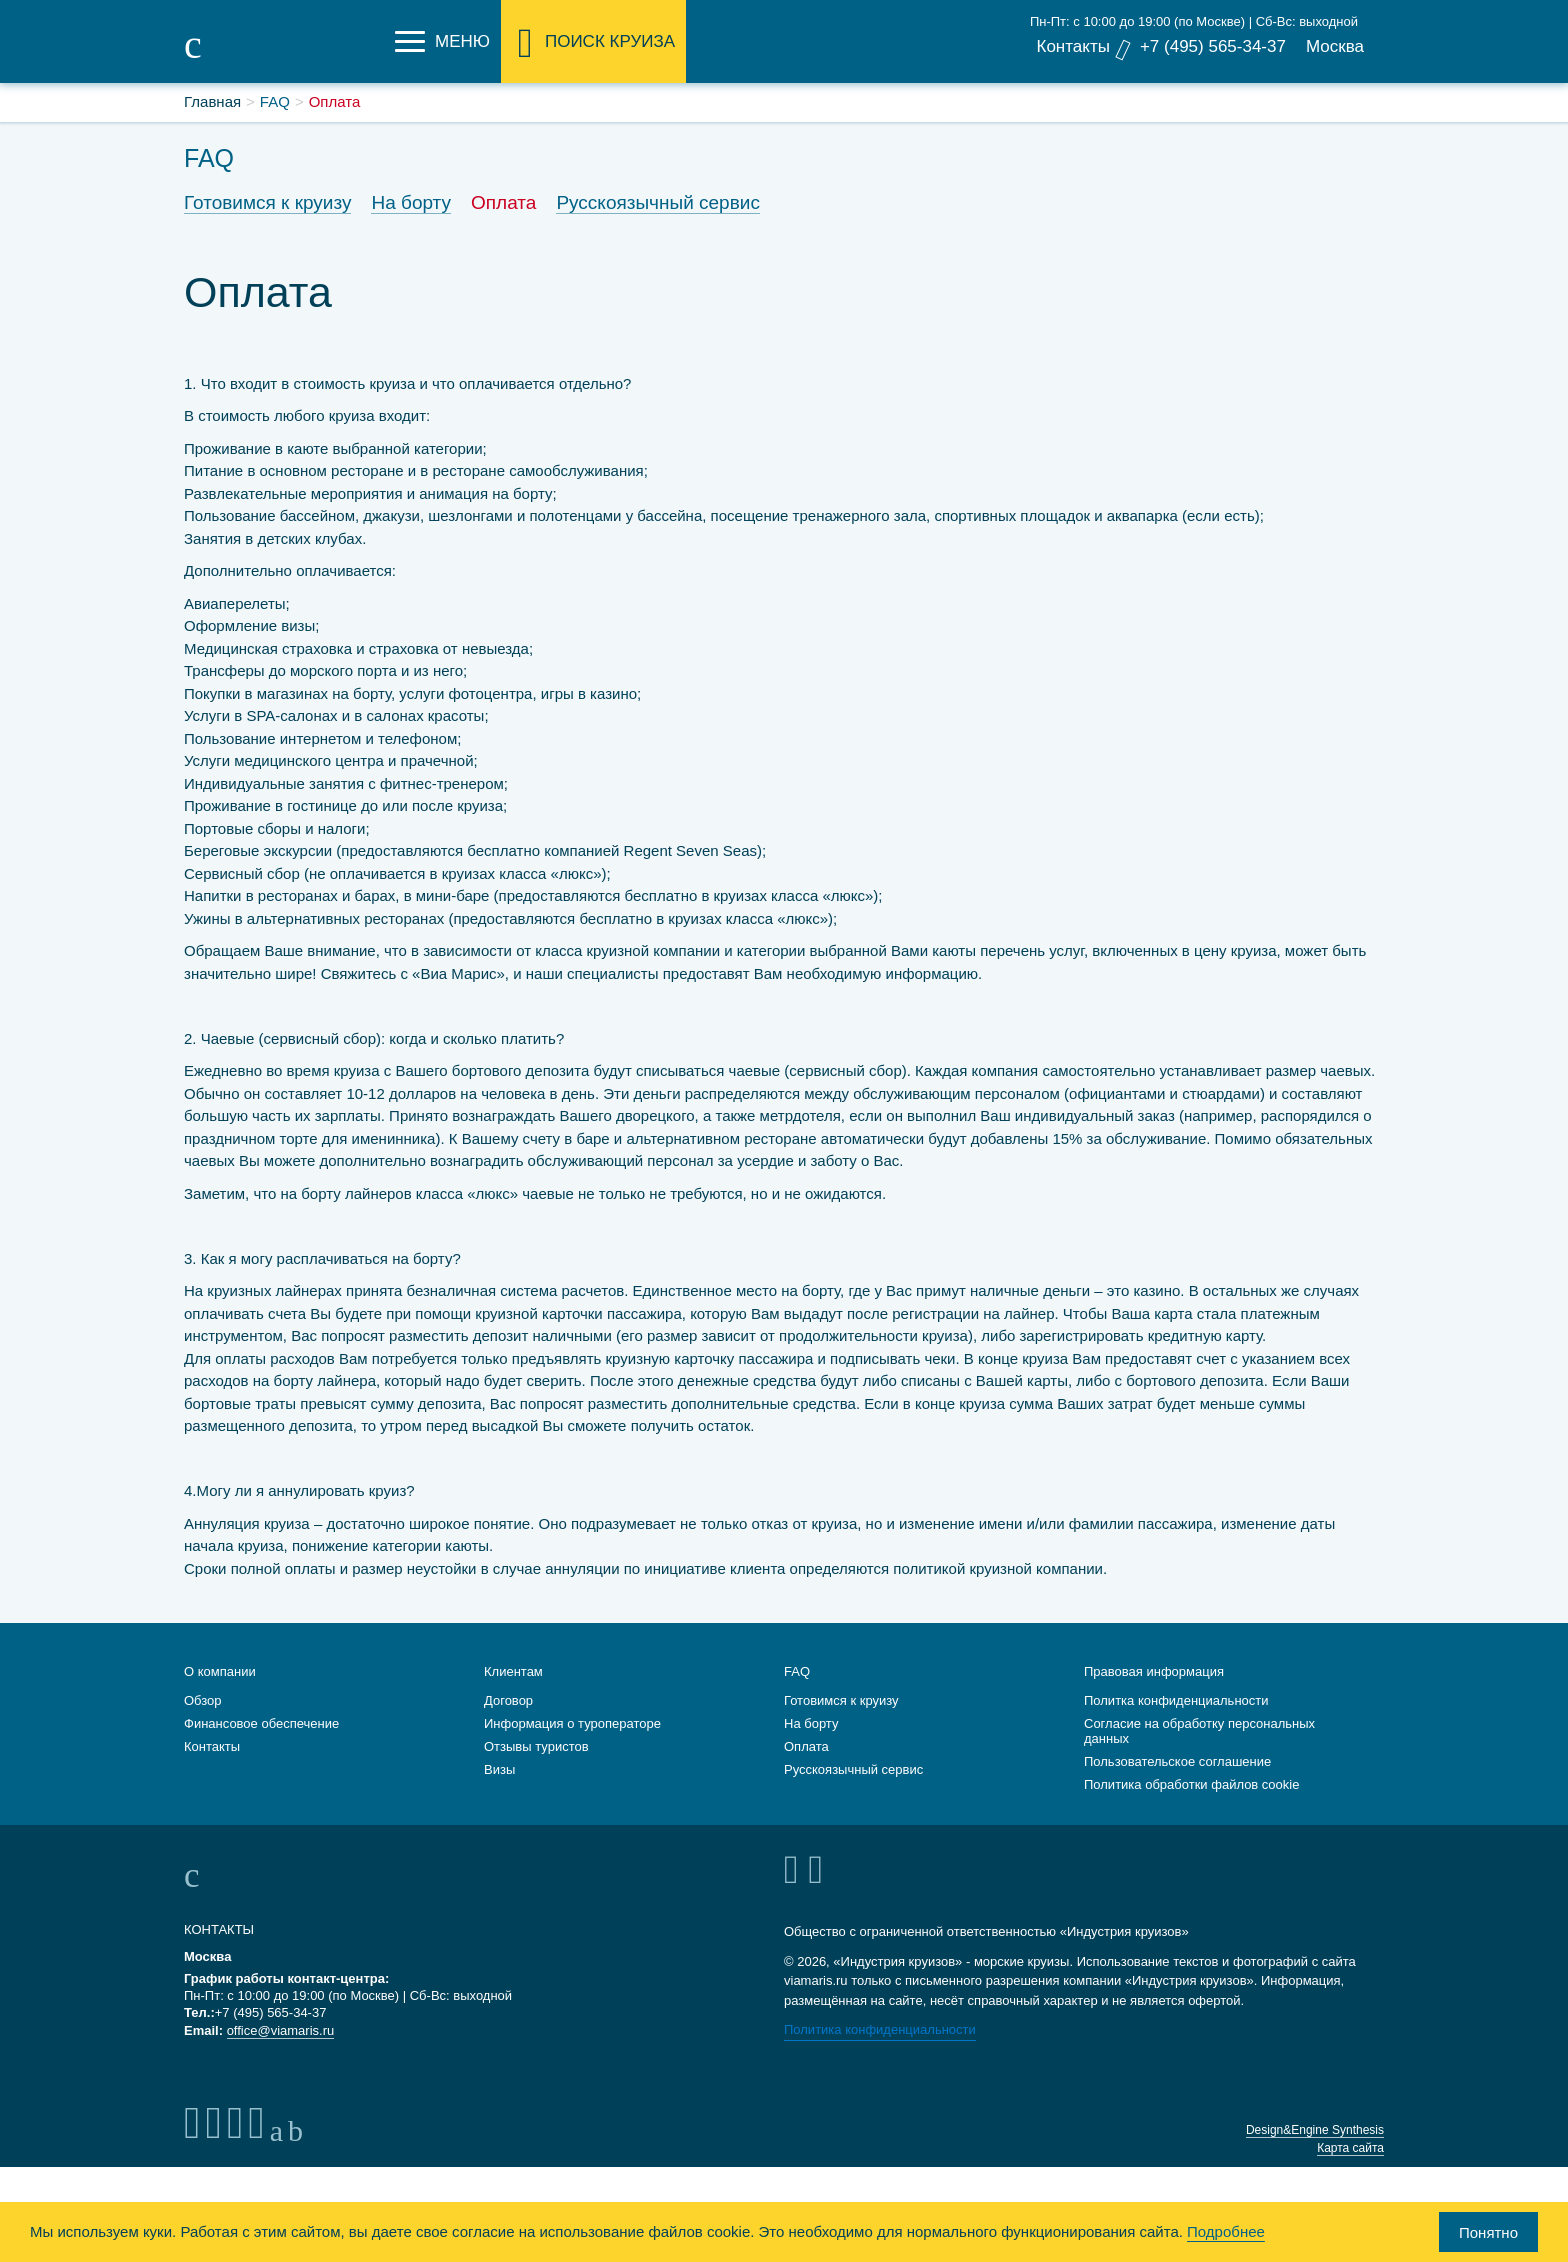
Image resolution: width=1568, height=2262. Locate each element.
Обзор (203, 1696)
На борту (411, 202)
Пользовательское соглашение (1177, 1757)
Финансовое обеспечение (261, 1719)
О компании (220, 1667)
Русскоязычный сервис (658, 202)
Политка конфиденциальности (1176, 1696)
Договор (508, 1696)
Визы (499, 1765)
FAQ (797, 1667)
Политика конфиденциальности (880, 2025)
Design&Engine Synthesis (1315, 2126)
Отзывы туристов (536, 1742)
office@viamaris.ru (281, 2026)
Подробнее (1226, 2231)
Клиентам (513, 1667)
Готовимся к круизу (267, 202)
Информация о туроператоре (572, 1719)
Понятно (1488, 2232)
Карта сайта (1350, 2144)
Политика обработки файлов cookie (1191, 1780)
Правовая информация (1154, 1667)
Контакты (1072, 46)
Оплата (503, 202)
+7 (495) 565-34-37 (1213, 46)
